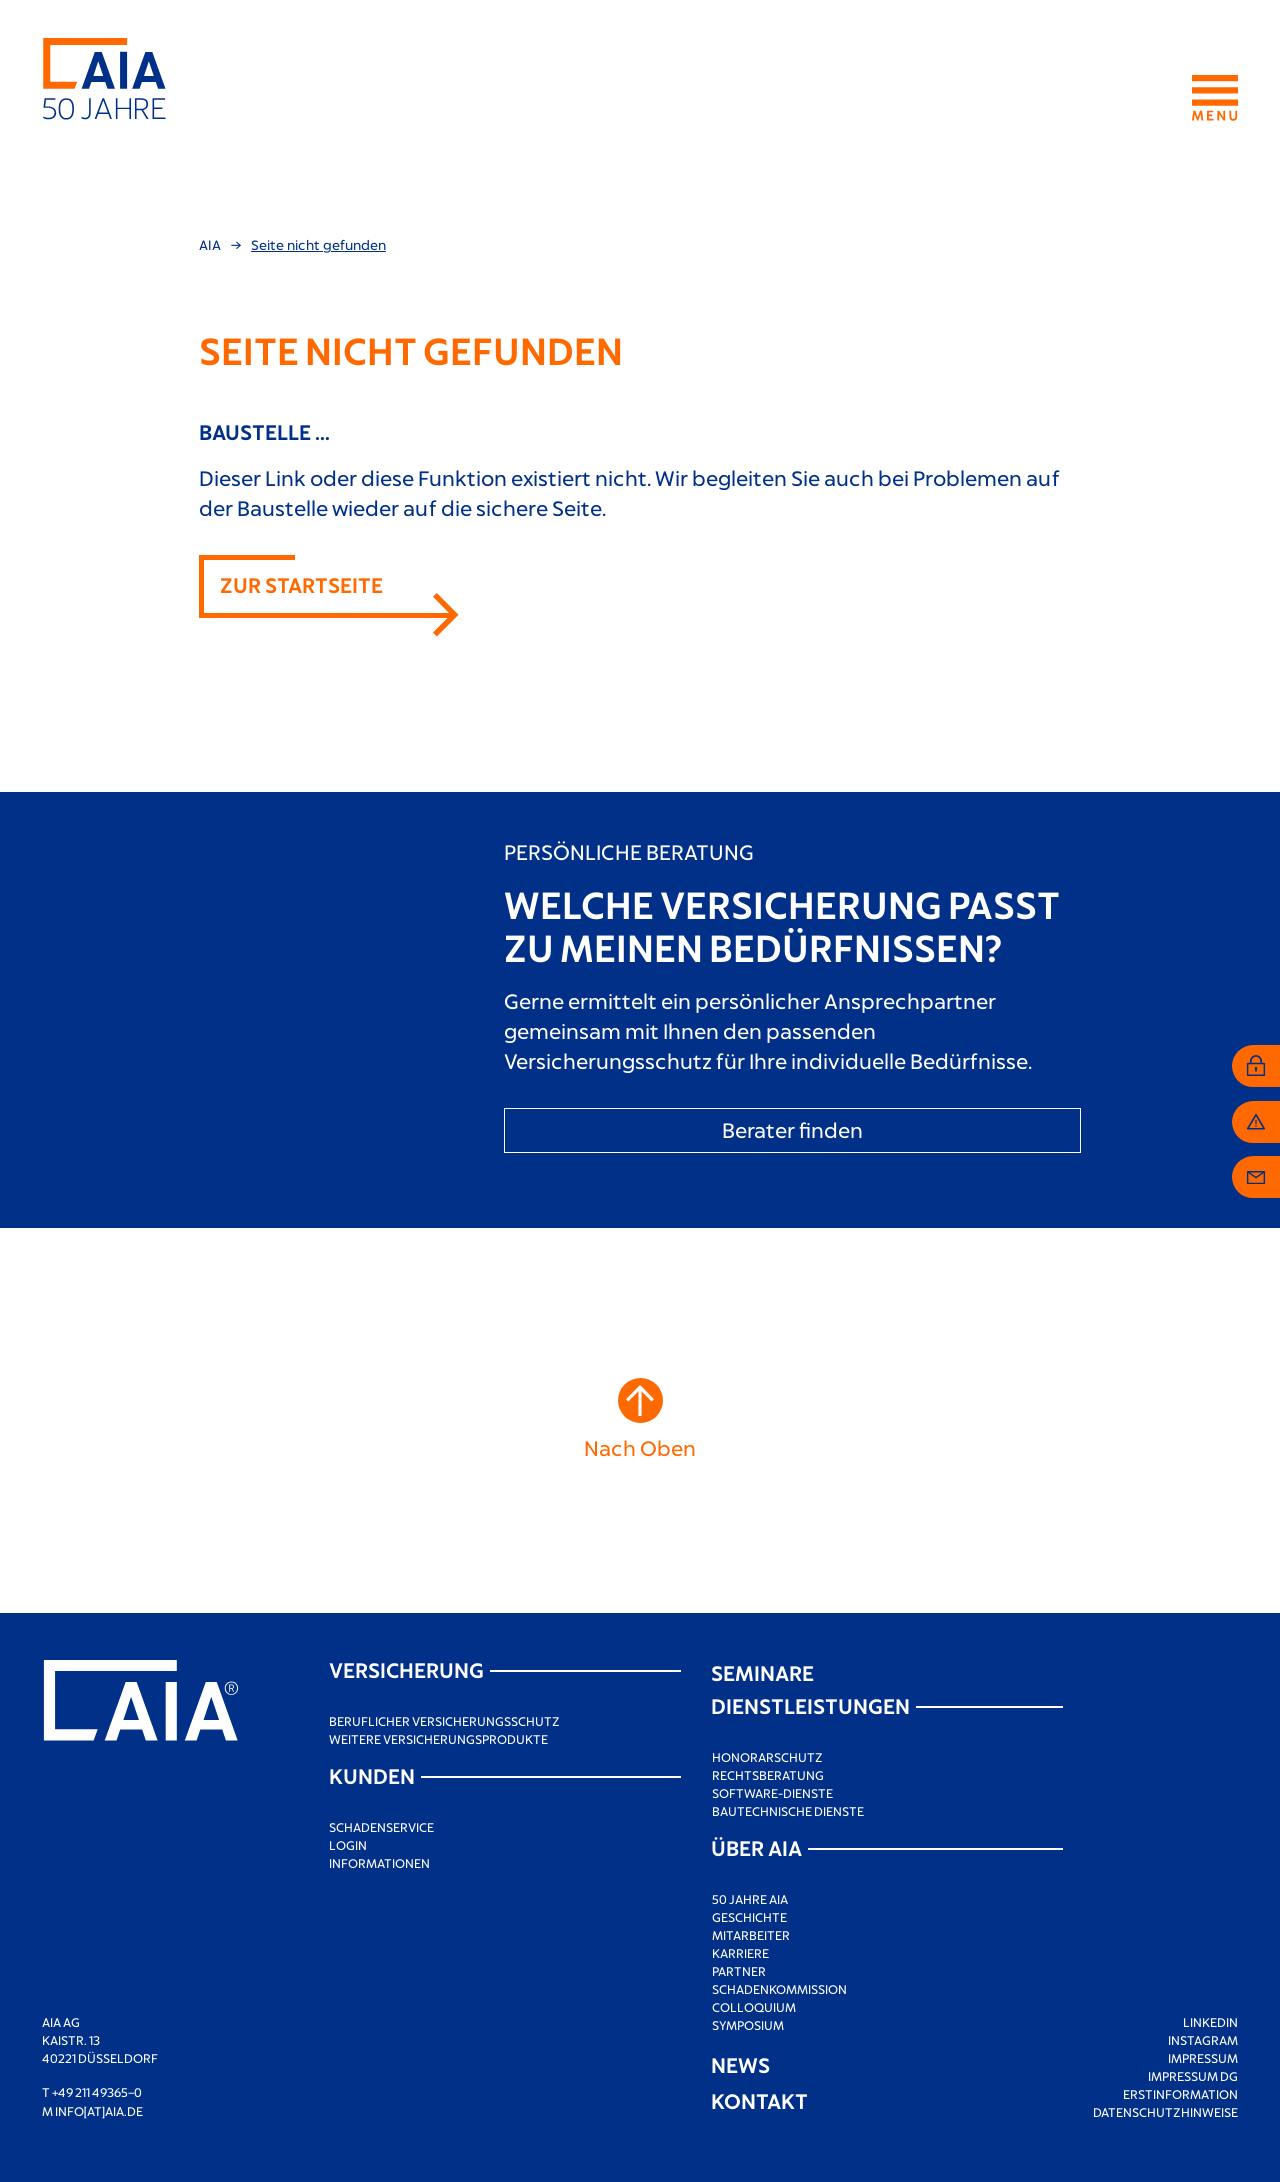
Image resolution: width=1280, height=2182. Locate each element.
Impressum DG (1193, 2076)
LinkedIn (1210, 2022)
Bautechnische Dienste (788, 1811)
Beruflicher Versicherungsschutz (444, 1721)
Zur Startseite (301, 584)
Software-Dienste (772, 1793)
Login (348, 1845)
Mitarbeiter (751, 1935)
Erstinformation (1180, 2094)
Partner (739, 1971)
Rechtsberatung (768, 1775)
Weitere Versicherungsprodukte (438, 1739)
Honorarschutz (767, 1757)
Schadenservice (381, 1827)
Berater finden (792, 1129)
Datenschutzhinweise (1165, 2112)
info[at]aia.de (99, 2111)
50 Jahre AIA (750, 1899)
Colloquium (754, 2007)
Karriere (740, 1953)
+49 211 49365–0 (97, 2092)
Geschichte (749, 1917)
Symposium (748, 2025)
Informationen (379, 1863)
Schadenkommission (779, 1989)
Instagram (1203, 2040)
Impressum (1203, 2058)
